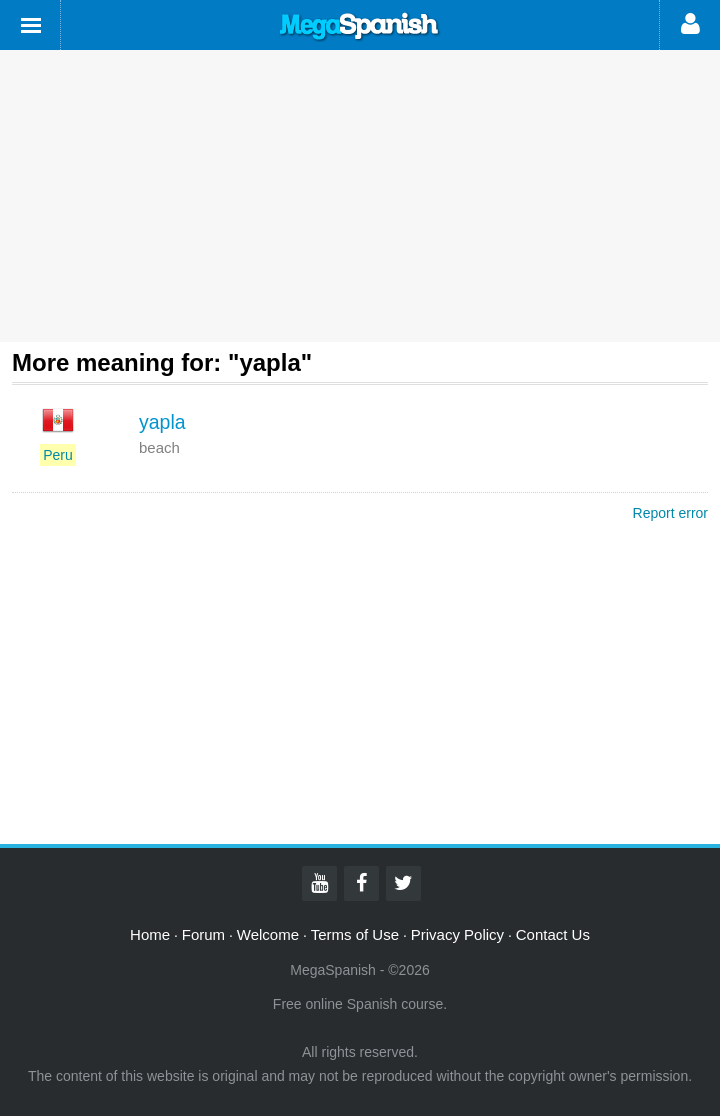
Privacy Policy (457, 934)
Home (150, 934)
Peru (58, 455)
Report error (670, 513)
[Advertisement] (360, 196)
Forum (203, 934)
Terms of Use (355, 934)
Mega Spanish (360, 27)
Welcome (268, 934)
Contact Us (553, 934)
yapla (162, 422)
